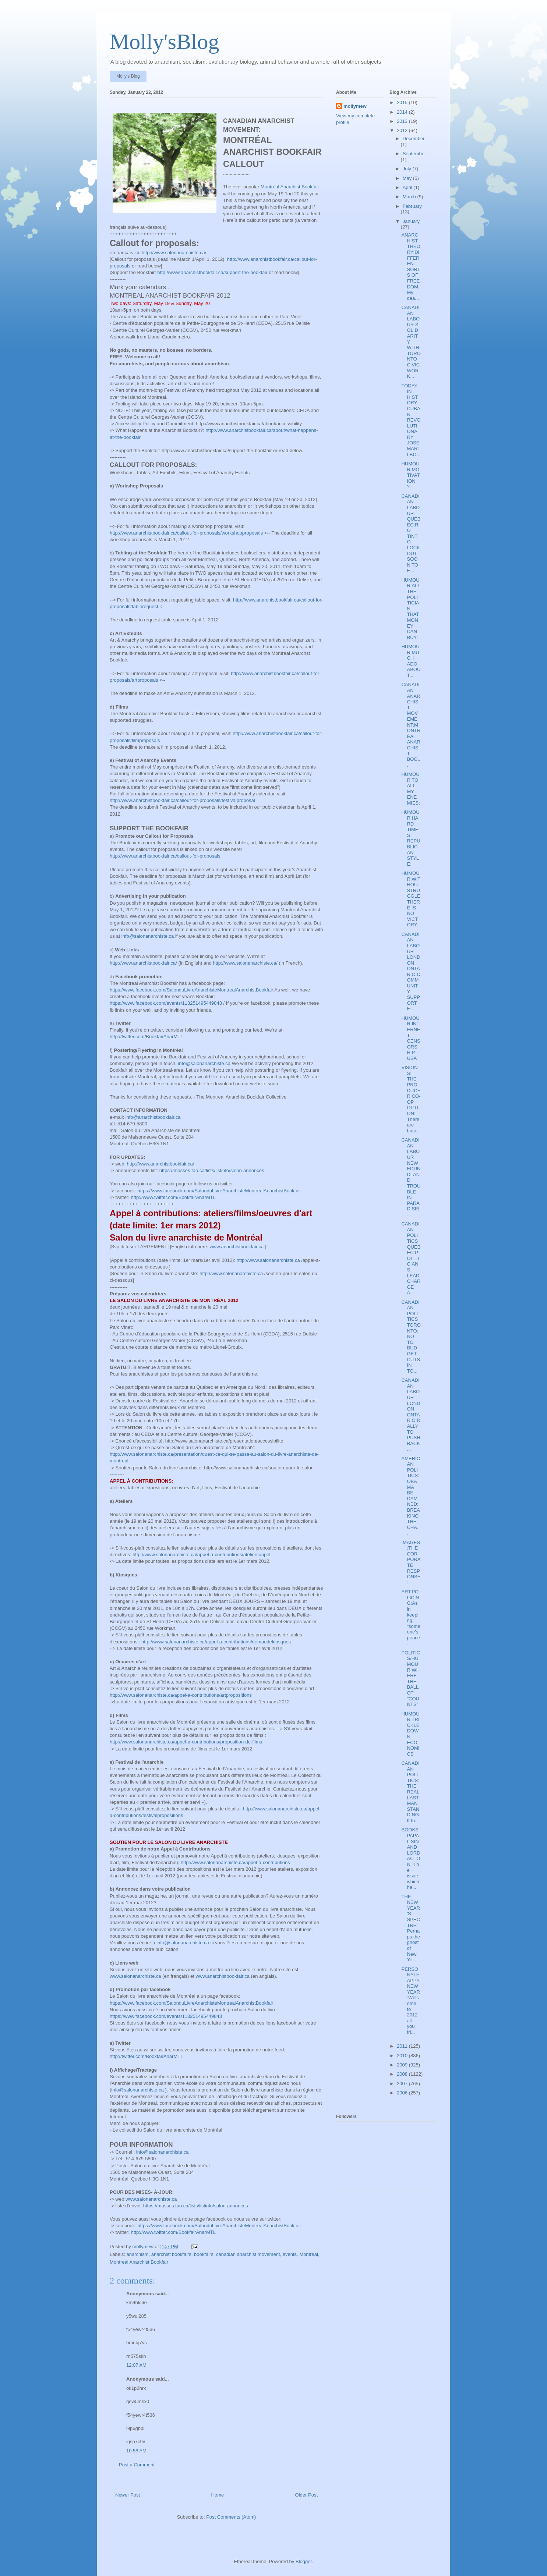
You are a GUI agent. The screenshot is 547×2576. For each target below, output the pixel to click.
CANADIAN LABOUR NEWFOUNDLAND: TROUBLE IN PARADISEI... (410, 1177)
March (410, 196)
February (412, 206)
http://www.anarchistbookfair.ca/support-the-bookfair (212, 272)
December (414, 138)
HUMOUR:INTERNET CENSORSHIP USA (410, 1038)
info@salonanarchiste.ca (147, 936)
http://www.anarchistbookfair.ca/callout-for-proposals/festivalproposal (182, 800)
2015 (403, 102)
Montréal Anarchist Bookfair (290, 186)
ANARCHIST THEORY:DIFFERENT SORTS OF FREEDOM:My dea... (410, 266)
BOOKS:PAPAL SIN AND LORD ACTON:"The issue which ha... (410, 1858)
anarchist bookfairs (171, 2254)
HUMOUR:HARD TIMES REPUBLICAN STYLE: (410, 837)
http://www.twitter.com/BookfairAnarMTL (173, 1197)
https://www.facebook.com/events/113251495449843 (166, 1003)
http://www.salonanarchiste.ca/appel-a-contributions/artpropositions (181, 1695)
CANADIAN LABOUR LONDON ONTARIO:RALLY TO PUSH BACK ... (410, 1414)
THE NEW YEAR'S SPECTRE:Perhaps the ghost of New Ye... (410, 1928)
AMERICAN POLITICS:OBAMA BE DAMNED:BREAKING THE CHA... (410, 1496)
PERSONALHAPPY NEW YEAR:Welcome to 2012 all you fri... (410, 2000)
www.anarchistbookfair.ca (236, 1246)
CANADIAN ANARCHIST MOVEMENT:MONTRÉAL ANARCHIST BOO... (410, 724)
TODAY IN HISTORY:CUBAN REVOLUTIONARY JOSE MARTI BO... (410, 420)
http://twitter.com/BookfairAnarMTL (146, 1036)
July (408, 168)
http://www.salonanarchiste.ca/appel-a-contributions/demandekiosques (216, 1641)
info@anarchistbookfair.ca (153, 1117)
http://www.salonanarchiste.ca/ (174, 252)
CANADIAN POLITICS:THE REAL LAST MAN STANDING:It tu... (410, 1791)
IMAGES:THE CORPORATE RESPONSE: (410, 1562)
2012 (403, 130)
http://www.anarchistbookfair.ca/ (143, 963)
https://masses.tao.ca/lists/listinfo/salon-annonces (211, 1170)
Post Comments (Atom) (231, 2517)
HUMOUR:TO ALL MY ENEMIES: (410, 788)
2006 (403, 2093)
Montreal (308, 2254)
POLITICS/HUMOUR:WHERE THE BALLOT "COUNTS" (410, 1678)
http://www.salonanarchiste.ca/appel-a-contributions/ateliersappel (201, 1554)
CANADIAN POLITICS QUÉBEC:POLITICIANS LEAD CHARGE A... (410, 1258)
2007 (403, 2083)
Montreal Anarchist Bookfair (139, 2262)
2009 (403, 2065)
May (408, 178)
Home (217, 2495)
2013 (403, 121)
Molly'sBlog (164, 41)
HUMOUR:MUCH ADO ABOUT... (410, 661)
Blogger (304, 2561)
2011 (403, 2046)
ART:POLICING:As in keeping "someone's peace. (410, 1617)
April (408, 187)
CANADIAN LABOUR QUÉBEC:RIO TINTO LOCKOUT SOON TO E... (410, 533)
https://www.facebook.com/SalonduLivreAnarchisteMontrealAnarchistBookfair (191, 990)
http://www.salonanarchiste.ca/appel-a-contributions (235, 1862)
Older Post (306, 2495)
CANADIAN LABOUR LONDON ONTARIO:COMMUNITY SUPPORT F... (410, 972)
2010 (403, 2055)
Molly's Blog (128, 76)
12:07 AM (136, 2365)
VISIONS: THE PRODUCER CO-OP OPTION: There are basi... (410, 1099)
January (411, 221)
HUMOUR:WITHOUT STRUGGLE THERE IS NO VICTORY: (410, 898)
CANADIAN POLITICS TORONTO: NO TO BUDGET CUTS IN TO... (410, 1336)
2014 (403, 112)
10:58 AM (136, 2450)
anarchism (138, 2254)
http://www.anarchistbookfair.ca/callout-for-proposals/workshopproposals (186, 533)
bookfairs (203, 2254)
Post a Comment (137, 2464)
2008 (403, 2074)
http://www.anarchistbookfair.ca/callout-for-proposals (165, 856)
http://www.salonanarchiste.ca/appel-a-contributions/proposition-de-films (186, 1742)
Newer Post (127, 2495)
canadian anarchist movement (248, 2254)
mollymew (355, 106)
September (414, 153)
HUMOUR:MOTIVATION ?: (410, 475)
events (290, 2254)
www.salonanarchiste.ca (135, 1976)
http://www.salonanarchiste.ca (268, 1260)
